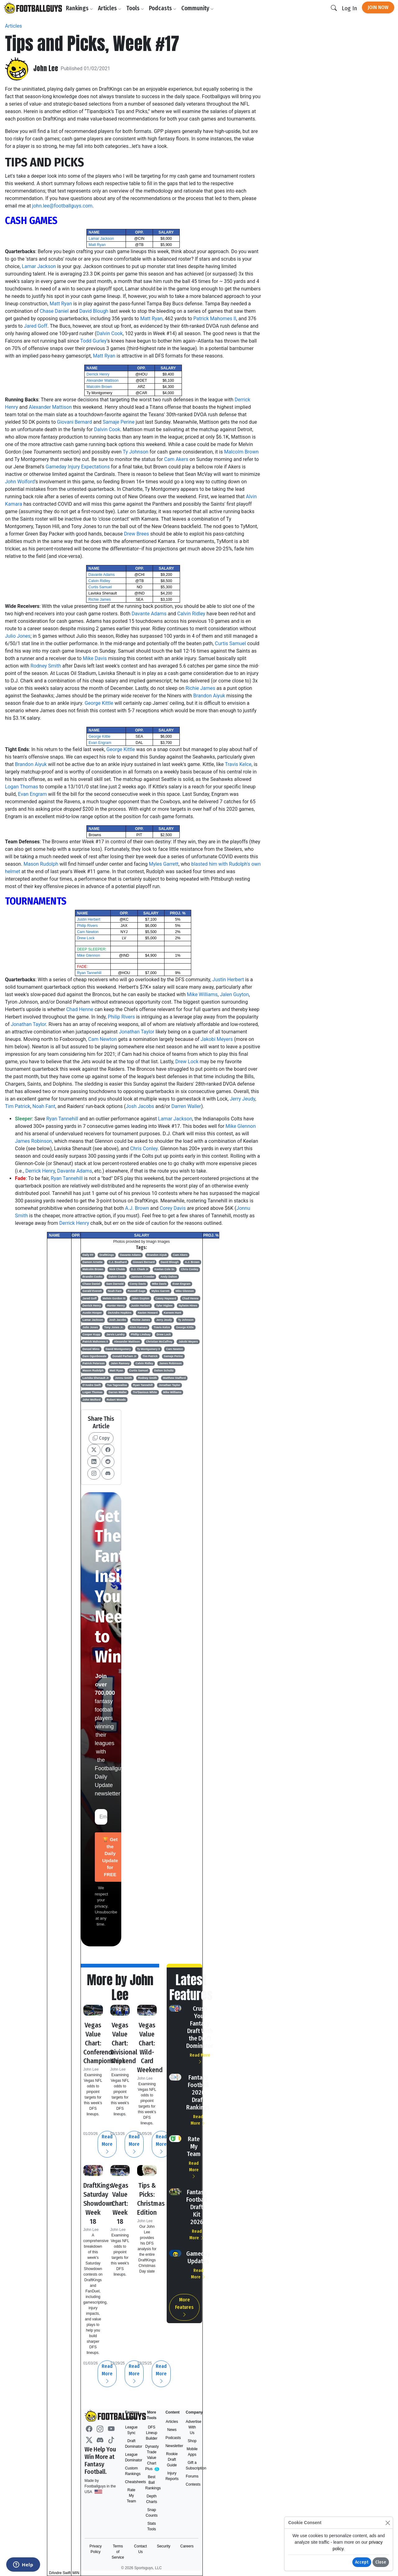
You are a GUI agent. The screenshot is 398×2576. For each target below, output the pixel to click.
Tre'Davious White (145, 1392)
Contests (192, 2484)
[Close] (387, 2522)
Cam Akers (176, 459)
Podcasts (164, 8)
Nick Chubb (117, 1269)
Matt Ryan (97, 245)
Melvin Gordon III (114, 1298)
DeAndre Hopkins (120, 1312)
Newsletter (171, 2446)
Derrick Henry (97, 374)
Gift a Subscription (192, 2465)
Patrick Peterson (94, 1363)
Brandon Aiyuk (209, 696)
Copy (101, 1438)
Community (199, 8)
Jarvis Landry (115, 1334)
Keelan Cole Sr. (165, 1269)
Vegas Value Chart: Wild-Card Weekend (151, 2047)
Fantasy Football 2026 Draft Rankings (198, 2092)
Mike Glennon (88, 955)
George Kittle (99, 703)
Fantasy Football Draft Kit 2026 (196, 2207)
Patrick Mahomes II (214, 318)
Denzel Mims (91, 1349)
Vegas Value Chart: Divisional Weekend (125, 2043)
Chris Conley (144, 1148)
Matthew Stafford (174, 1377)
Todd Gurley (93, 341)
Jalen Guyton (234, 994)
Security (163, 2546)
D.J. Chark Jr (139, 1269)
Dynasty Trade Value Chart (151, 2457)
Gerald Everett (92, 1291)
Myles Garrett (163, 864)
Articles (111, 8)
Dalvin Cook (109, 333)
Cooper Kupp (91, 1334)
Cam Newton (88, 932)
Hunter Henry (116, 1305)
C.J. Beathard (118, 1262)
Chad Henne (79, 1009)
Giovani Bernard (74, 422)
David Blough (93, 311)
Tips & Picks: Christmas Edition (153, 2198)
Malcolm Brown (99, 387)
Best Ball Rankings (151, 2482)
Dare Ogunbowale (95, 1356)
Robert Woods (116, 1399)
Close (380, 2562)
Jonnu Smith (123, 1377)
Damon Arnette (93, 1262)
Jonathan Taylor (28, 1024)
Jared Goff (35, 326)
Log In (349, 8)
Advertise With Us (192, 2427)
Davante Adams (101, 574)
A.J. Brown (137, 1208)
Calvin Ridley (99, 581)
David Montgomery (118, 1349)
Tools (137, 8)
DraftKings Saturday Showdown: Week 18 (101, 2203)
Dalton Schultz (164, 1370)
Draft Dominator (131, 2444)
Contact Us (140, 2549)
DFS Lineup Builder (151, 2433)
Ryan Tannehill (89, 973)
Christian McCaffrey (159, 1341)
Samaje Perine (118, 422)
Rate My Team (194, 2146)
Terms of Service (118, 2552)
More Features (184, 2307)
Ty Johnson (135, 452)
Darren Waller (186, 1106)
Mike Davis (95, 658)
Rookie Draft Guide (172, 2459)
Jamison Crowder (143, 1276)
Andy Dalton (168, 1276)
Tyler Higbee (164, 1305)
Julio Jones (17, 636)
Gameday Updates (198, 2257)
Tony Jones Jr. (113, 1327)
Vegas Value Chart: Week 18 (119, 2203)
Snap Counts (152, 2513)
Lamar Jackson (101, 238)
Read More (161, 2144)
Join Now (378, 7)
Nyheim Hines (188, 1305)
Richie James (99, 599)
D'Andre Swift (92, 1385)
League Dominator (131, 2457)
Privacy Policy (96, 2549)
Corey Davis (173, 1208)
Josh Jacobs (140, 1106)
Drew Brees (136, 534)
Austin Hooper (92, 1312)
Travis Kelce (238, 764)
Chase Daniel (54, 311)
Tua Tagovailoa (117, 1385)
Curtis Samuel (100, 587)
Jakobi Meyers (217, 1039)
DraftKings (107, 1254)
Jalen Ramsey (120, 1363)
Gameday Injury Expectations (78, 467)
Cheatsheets (131, 2482)
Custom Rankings (131, 2471)
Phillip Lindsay (140, 1334)
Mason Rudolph (41, 864)
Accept (361, 2562)
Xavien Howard (147, 1312)
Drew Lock (86, 938)
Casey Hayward (165, 1298)
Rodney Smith (45, 666)
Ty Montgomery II (148, 1349)
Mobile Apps (192, 2452)
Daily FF (88, 1254)
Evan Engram (100, 743)
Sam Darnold (115, 1283)
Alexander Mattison (102, 380)
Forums (192, 2476)
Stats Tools (151, 2526)
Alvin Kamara (139, 1327)
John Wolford (20, 482)
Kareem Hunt (172, 1312)
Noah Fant (43, 1106)
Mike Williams (202, 994)
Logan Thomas (21, 787)
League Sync (131, 2430)
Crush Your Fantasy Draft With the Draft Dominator (199, 2027)
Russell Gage (136, 1291)
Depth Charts (151, 2499)
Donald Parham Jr (125, 1356)
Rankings (81, 8)
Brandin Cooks (93, 1276)
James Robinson (33, 1141)
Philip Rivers (87, 925)
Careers (187, 2546)
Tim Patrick (17, 1106)
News (172, 2430)
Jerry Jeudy (242, 1099)
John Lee (47, 68)
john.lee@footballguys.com (62, 206)
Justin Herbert (88, 919)
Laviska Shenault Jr (96, 1377)
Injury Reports (171, 2476)
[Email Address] (101, 1817)
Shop (192, 2441)
